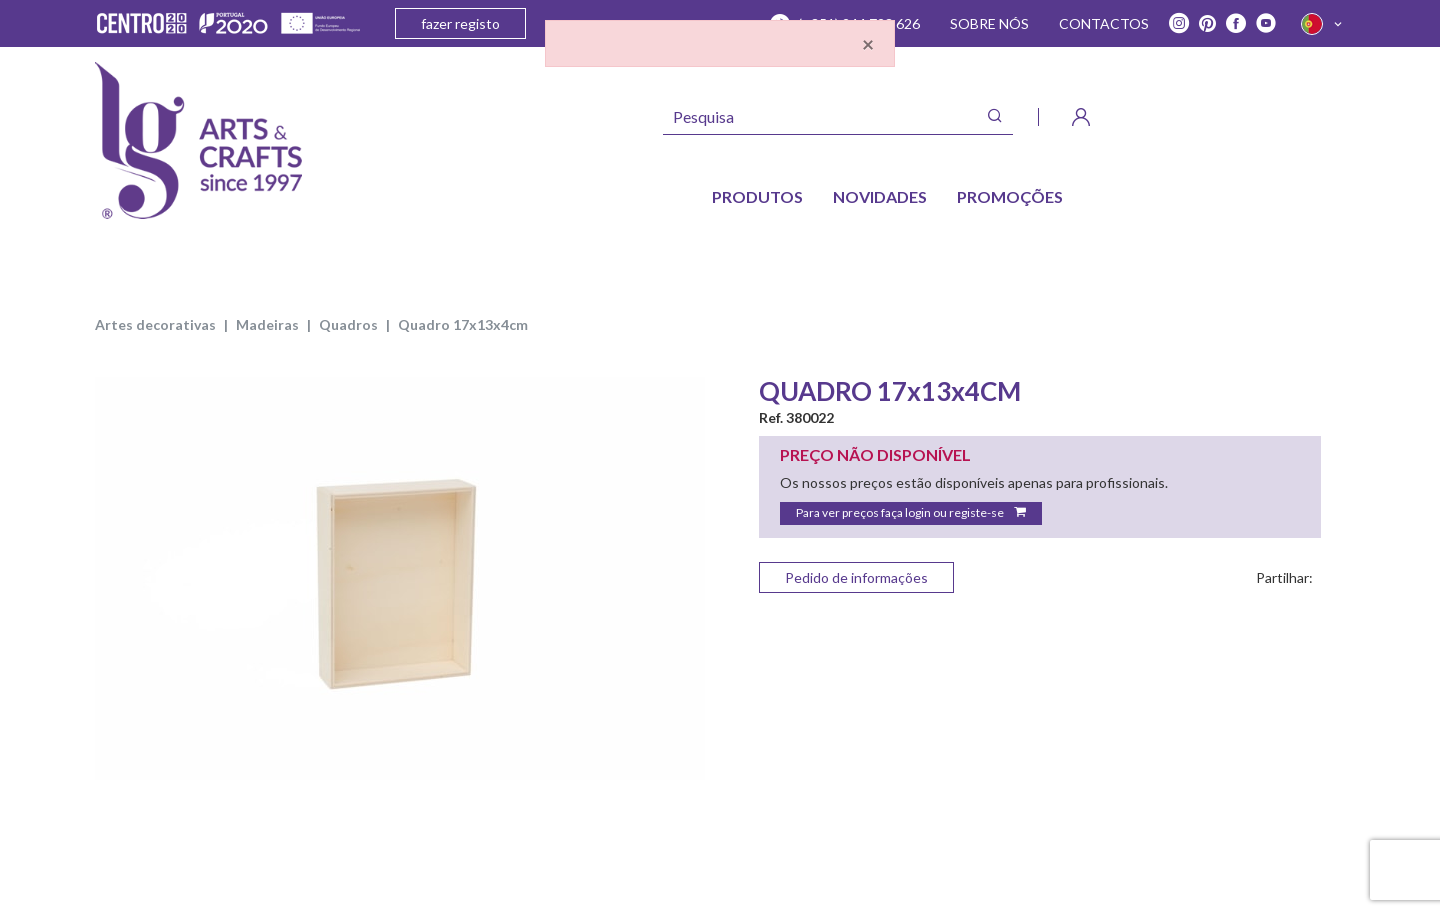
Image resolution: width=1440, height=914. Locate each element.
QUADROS (348, 324)
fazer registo (460, 23)
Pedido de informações (856, 577)
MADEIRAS (267, 324)
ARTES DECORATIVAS (155, 324)
